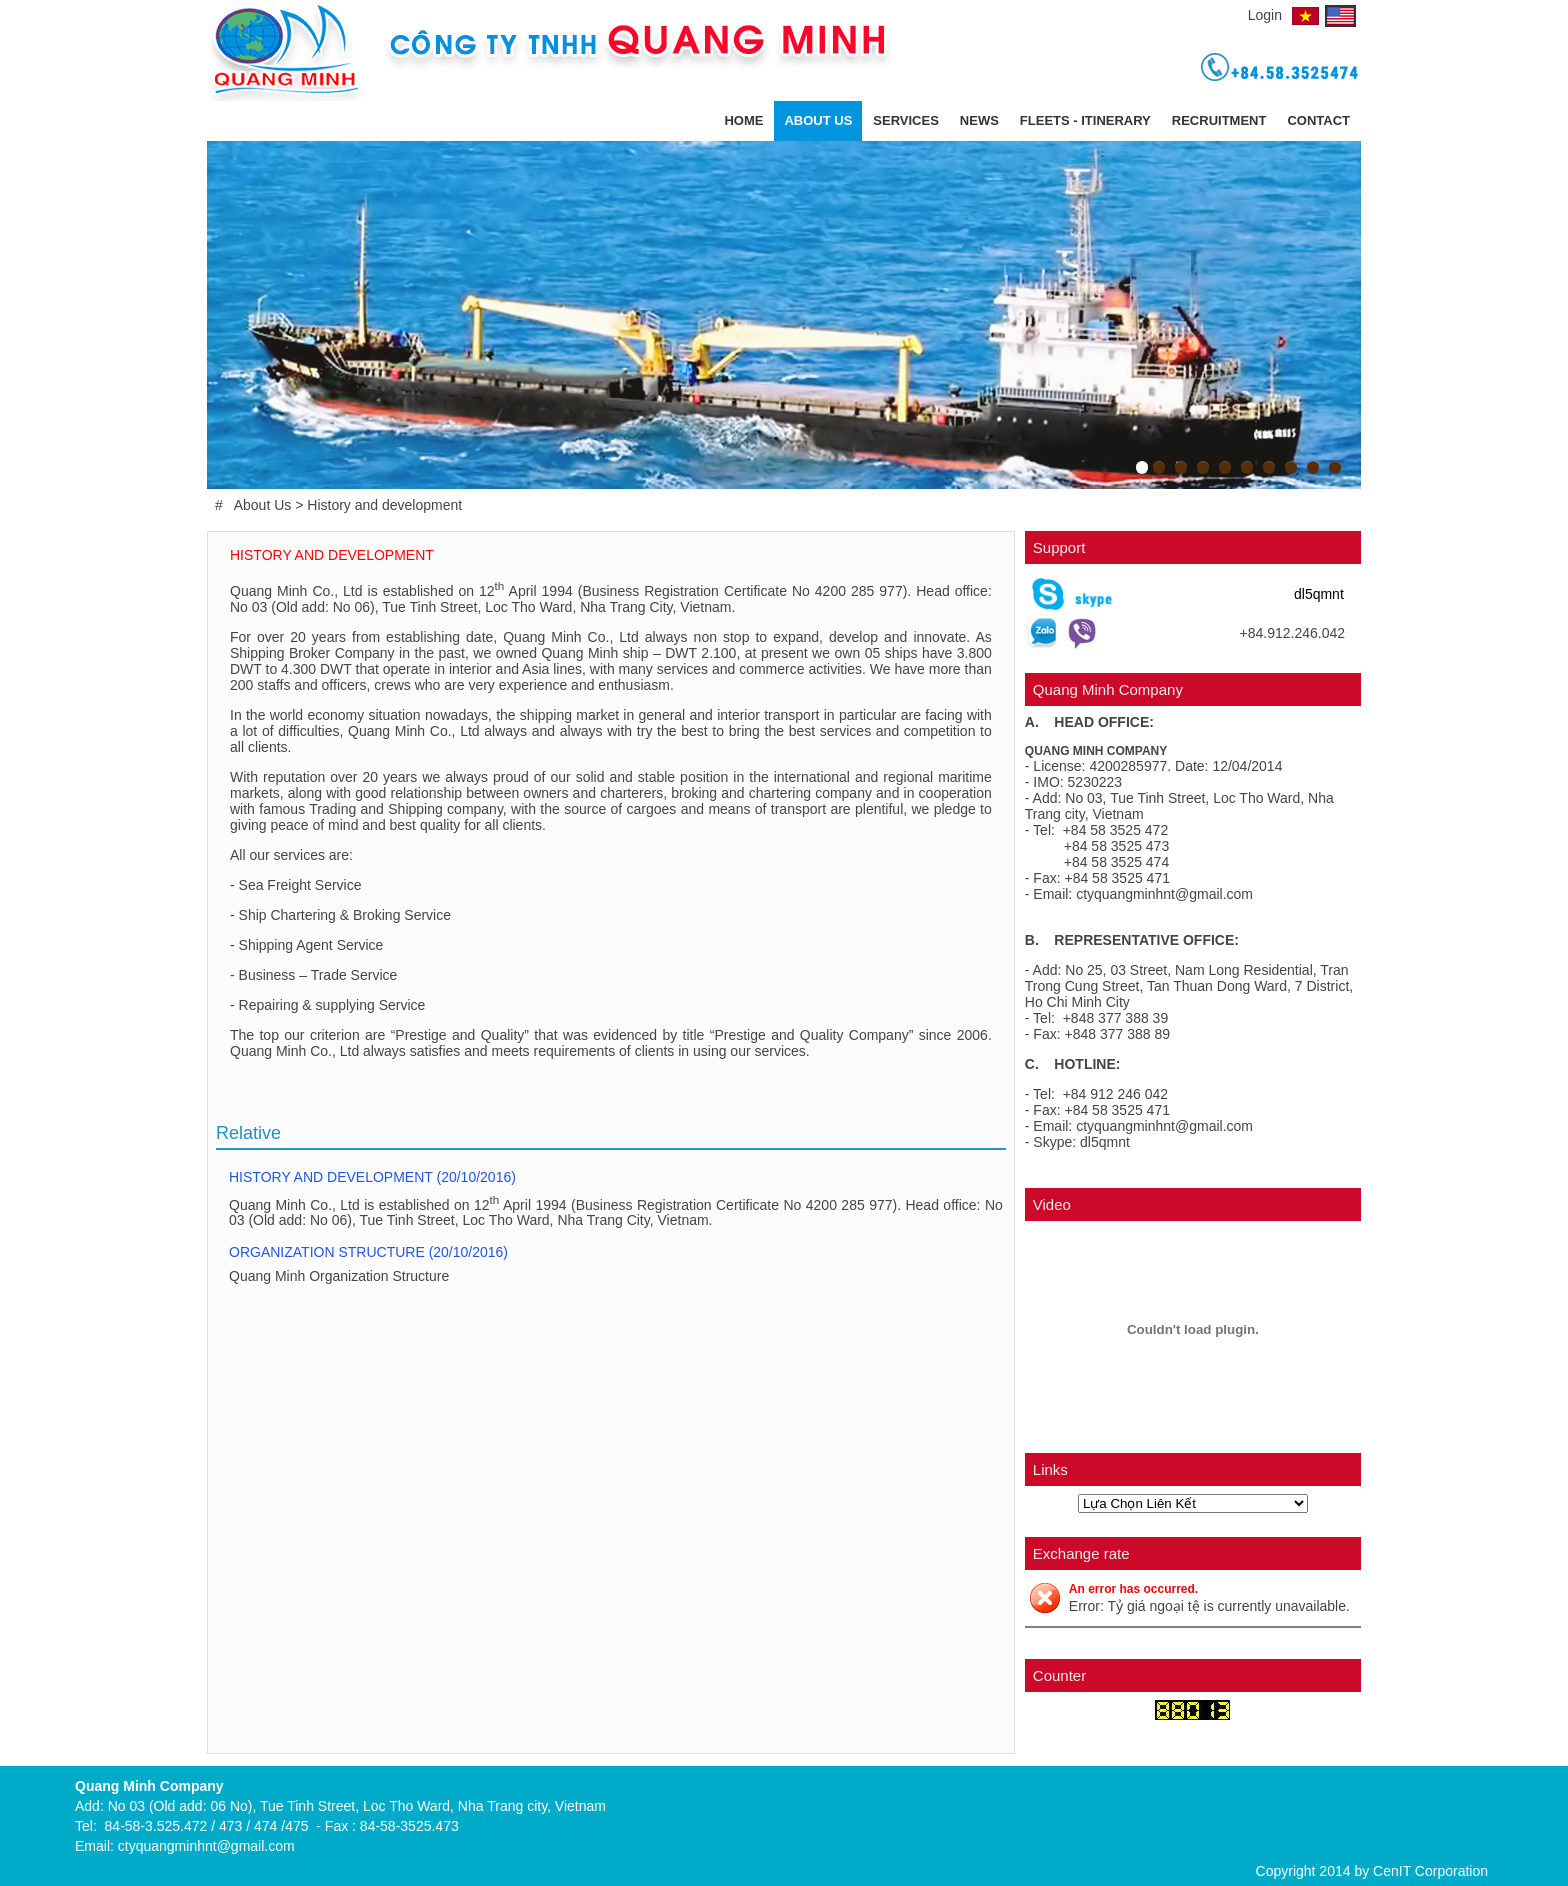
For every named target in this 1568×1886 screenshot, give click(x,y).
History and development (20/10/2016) (374, 1177)
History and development (384, 505)
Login (1265, 15)
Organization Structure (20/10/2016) (370, 1252)
